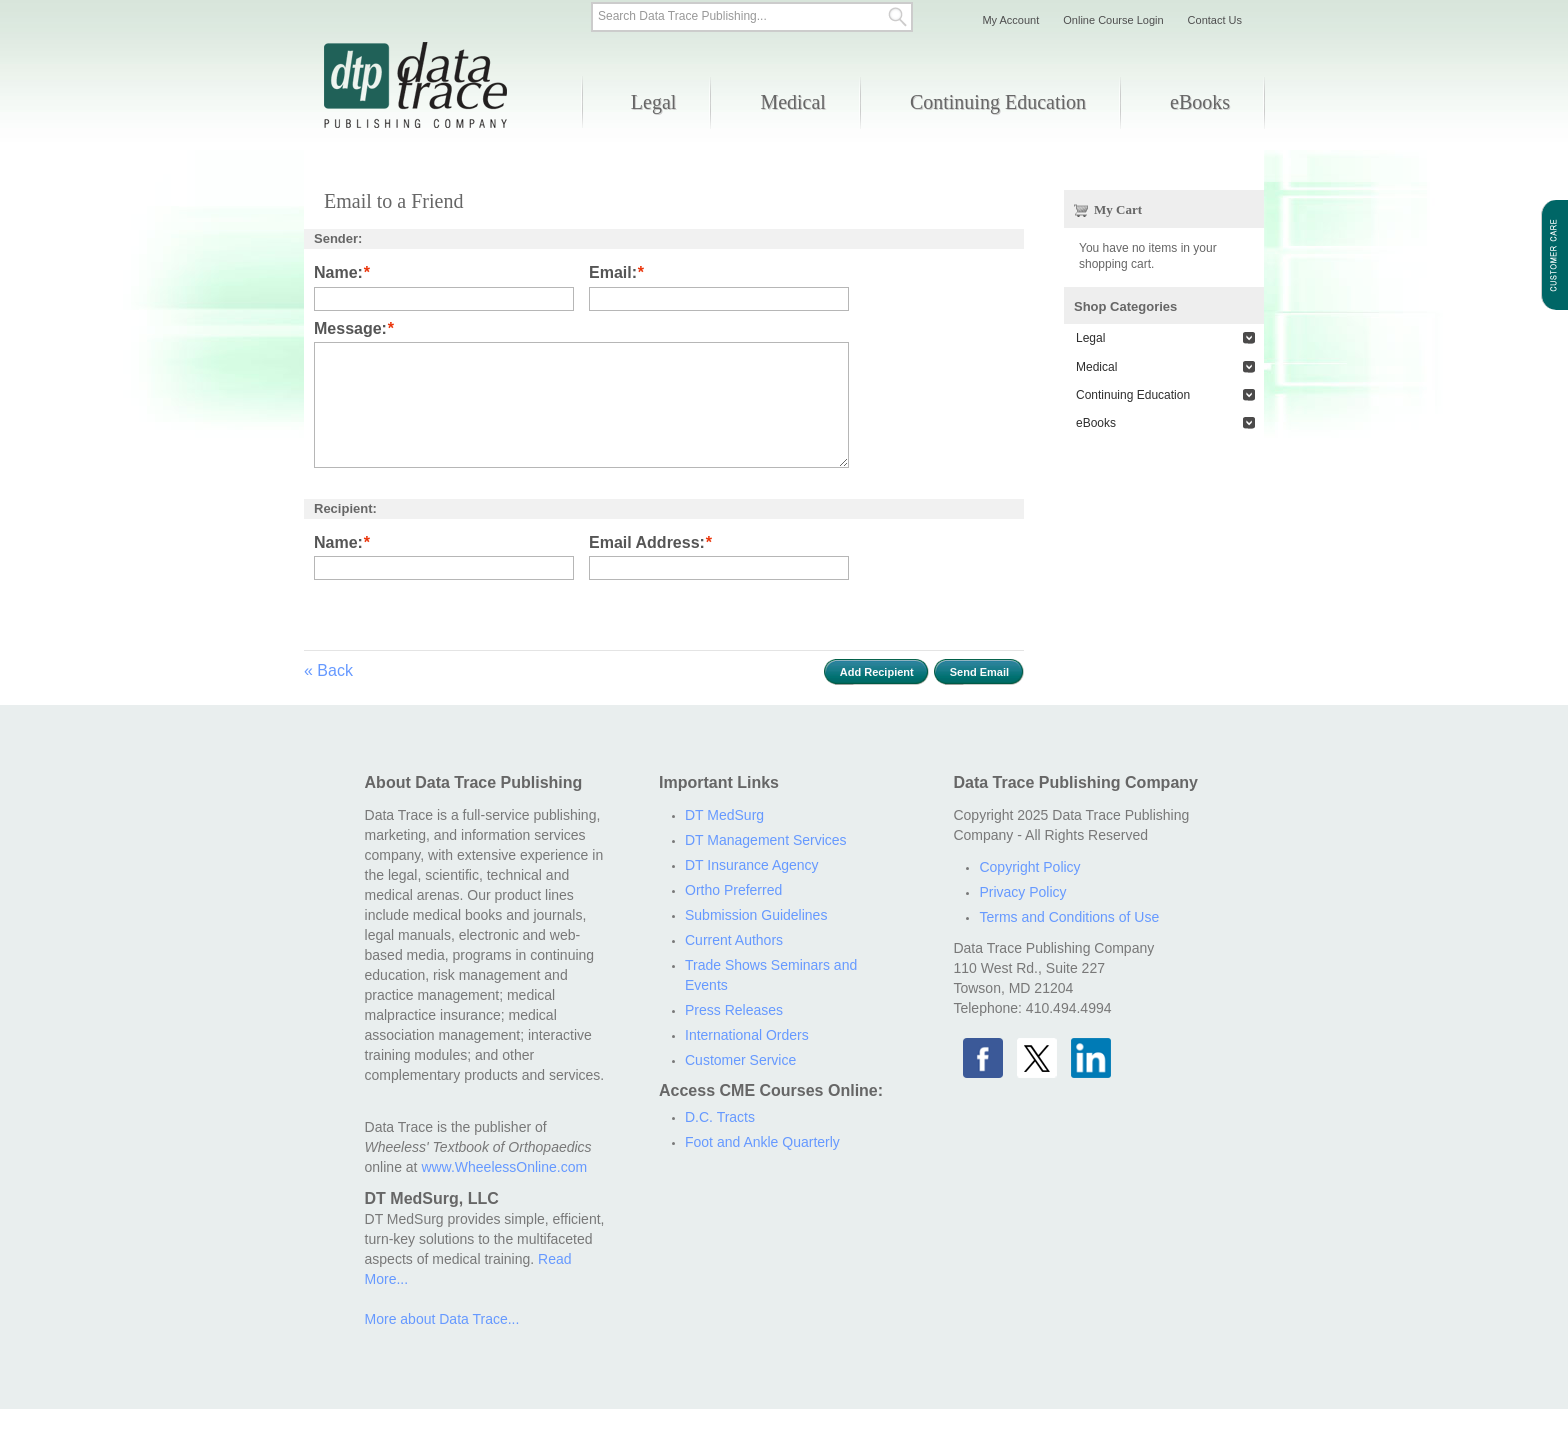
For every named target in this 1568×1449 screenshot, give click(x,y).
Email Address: (647, 543)
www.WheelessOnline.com (504, 1167)
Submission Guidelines (756, 915)
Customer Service (740, 1060)
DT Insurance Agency (752, 865)
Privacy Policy (1022, 892)
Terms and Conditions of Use (1069, 917)
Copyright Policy (1029, 867)
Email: (613, 273)
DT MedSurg (724, 815)
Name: (338, 273)
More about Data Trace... (442, 1319)
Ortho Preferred (733, 890)
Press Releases (734, 1010)
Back (328, 670)
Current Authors (734, 940)
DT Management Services (766, 840)
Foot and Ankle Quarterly (762, 1142)
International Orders (747, 1035)
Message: (350, 329)
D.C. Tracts (720, 1117)
